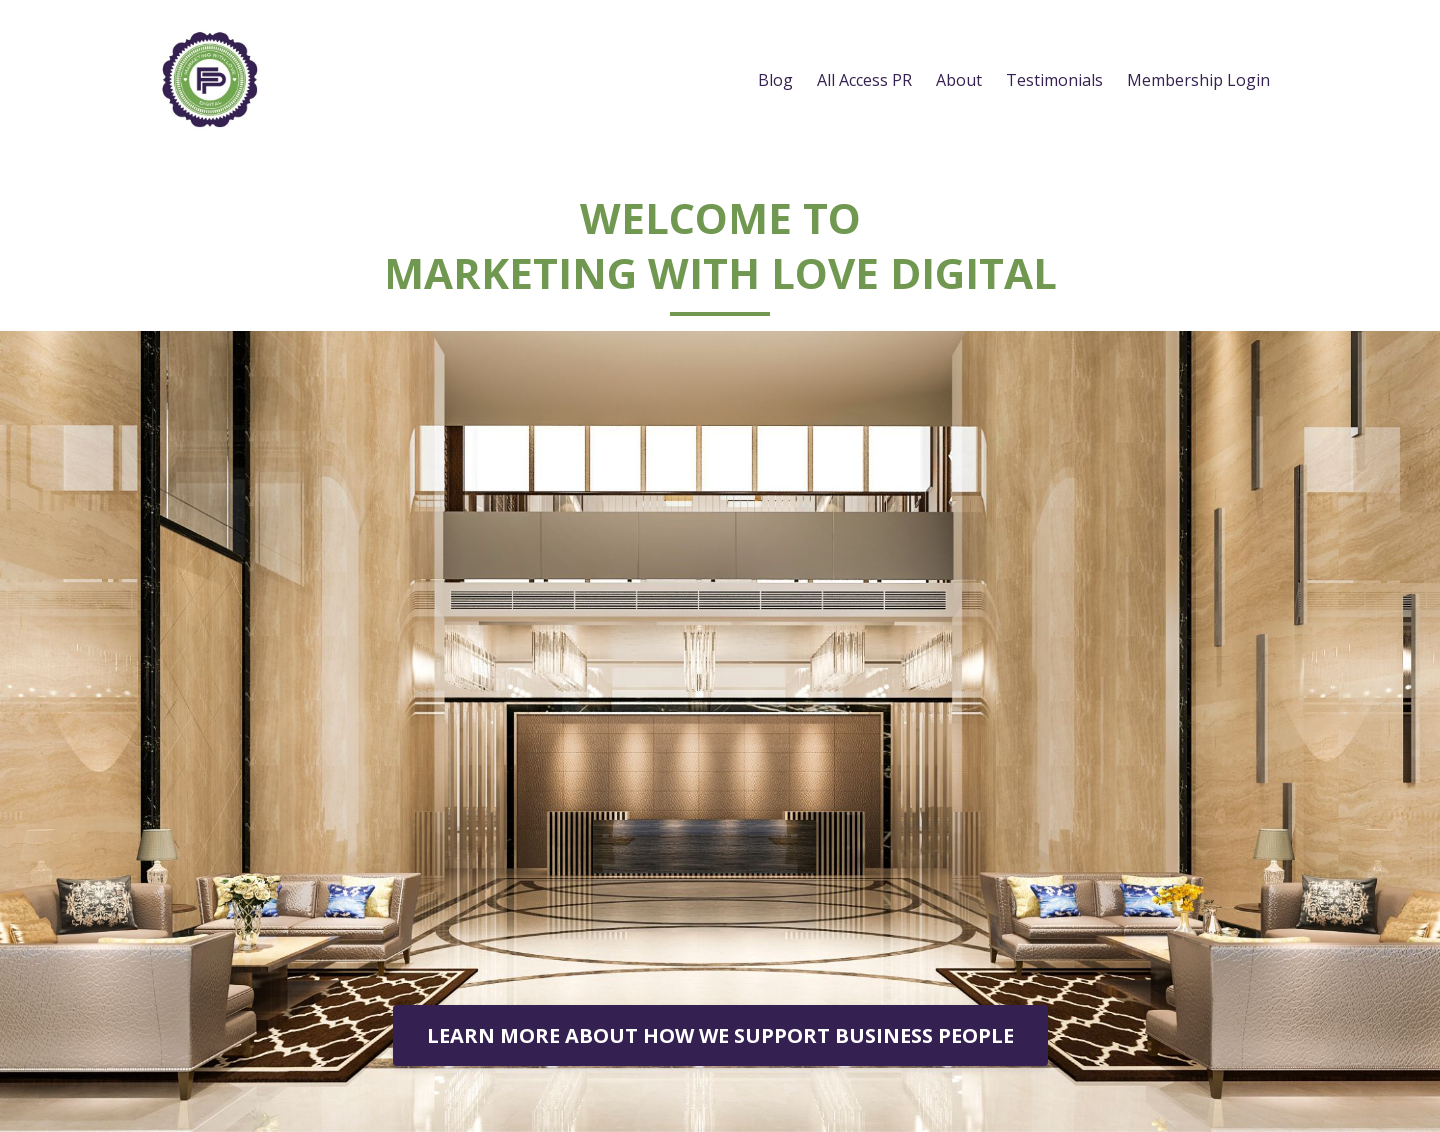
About (959, 80)
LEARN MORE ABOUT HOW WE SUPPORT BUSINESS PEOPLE (720, 1035)
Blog (775, 80)
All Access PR (864, 80)
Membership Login (1198, 80)
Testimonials (1054, 80)
